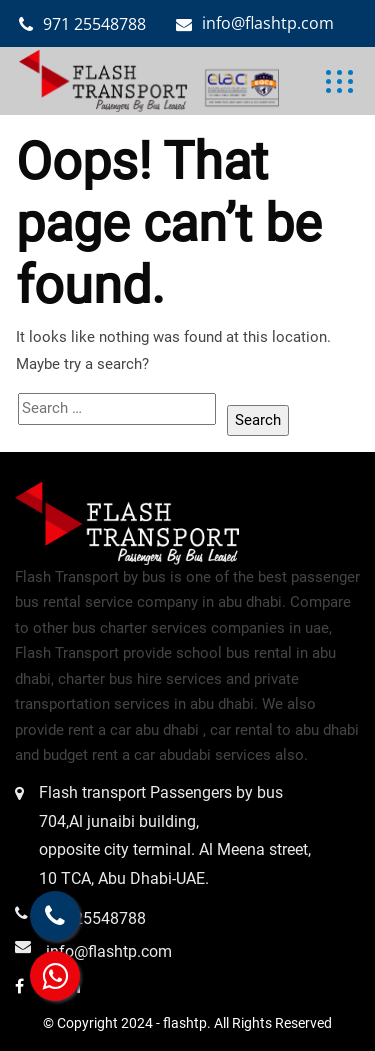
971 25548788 (94, 24)
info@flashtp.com (268, 23)
